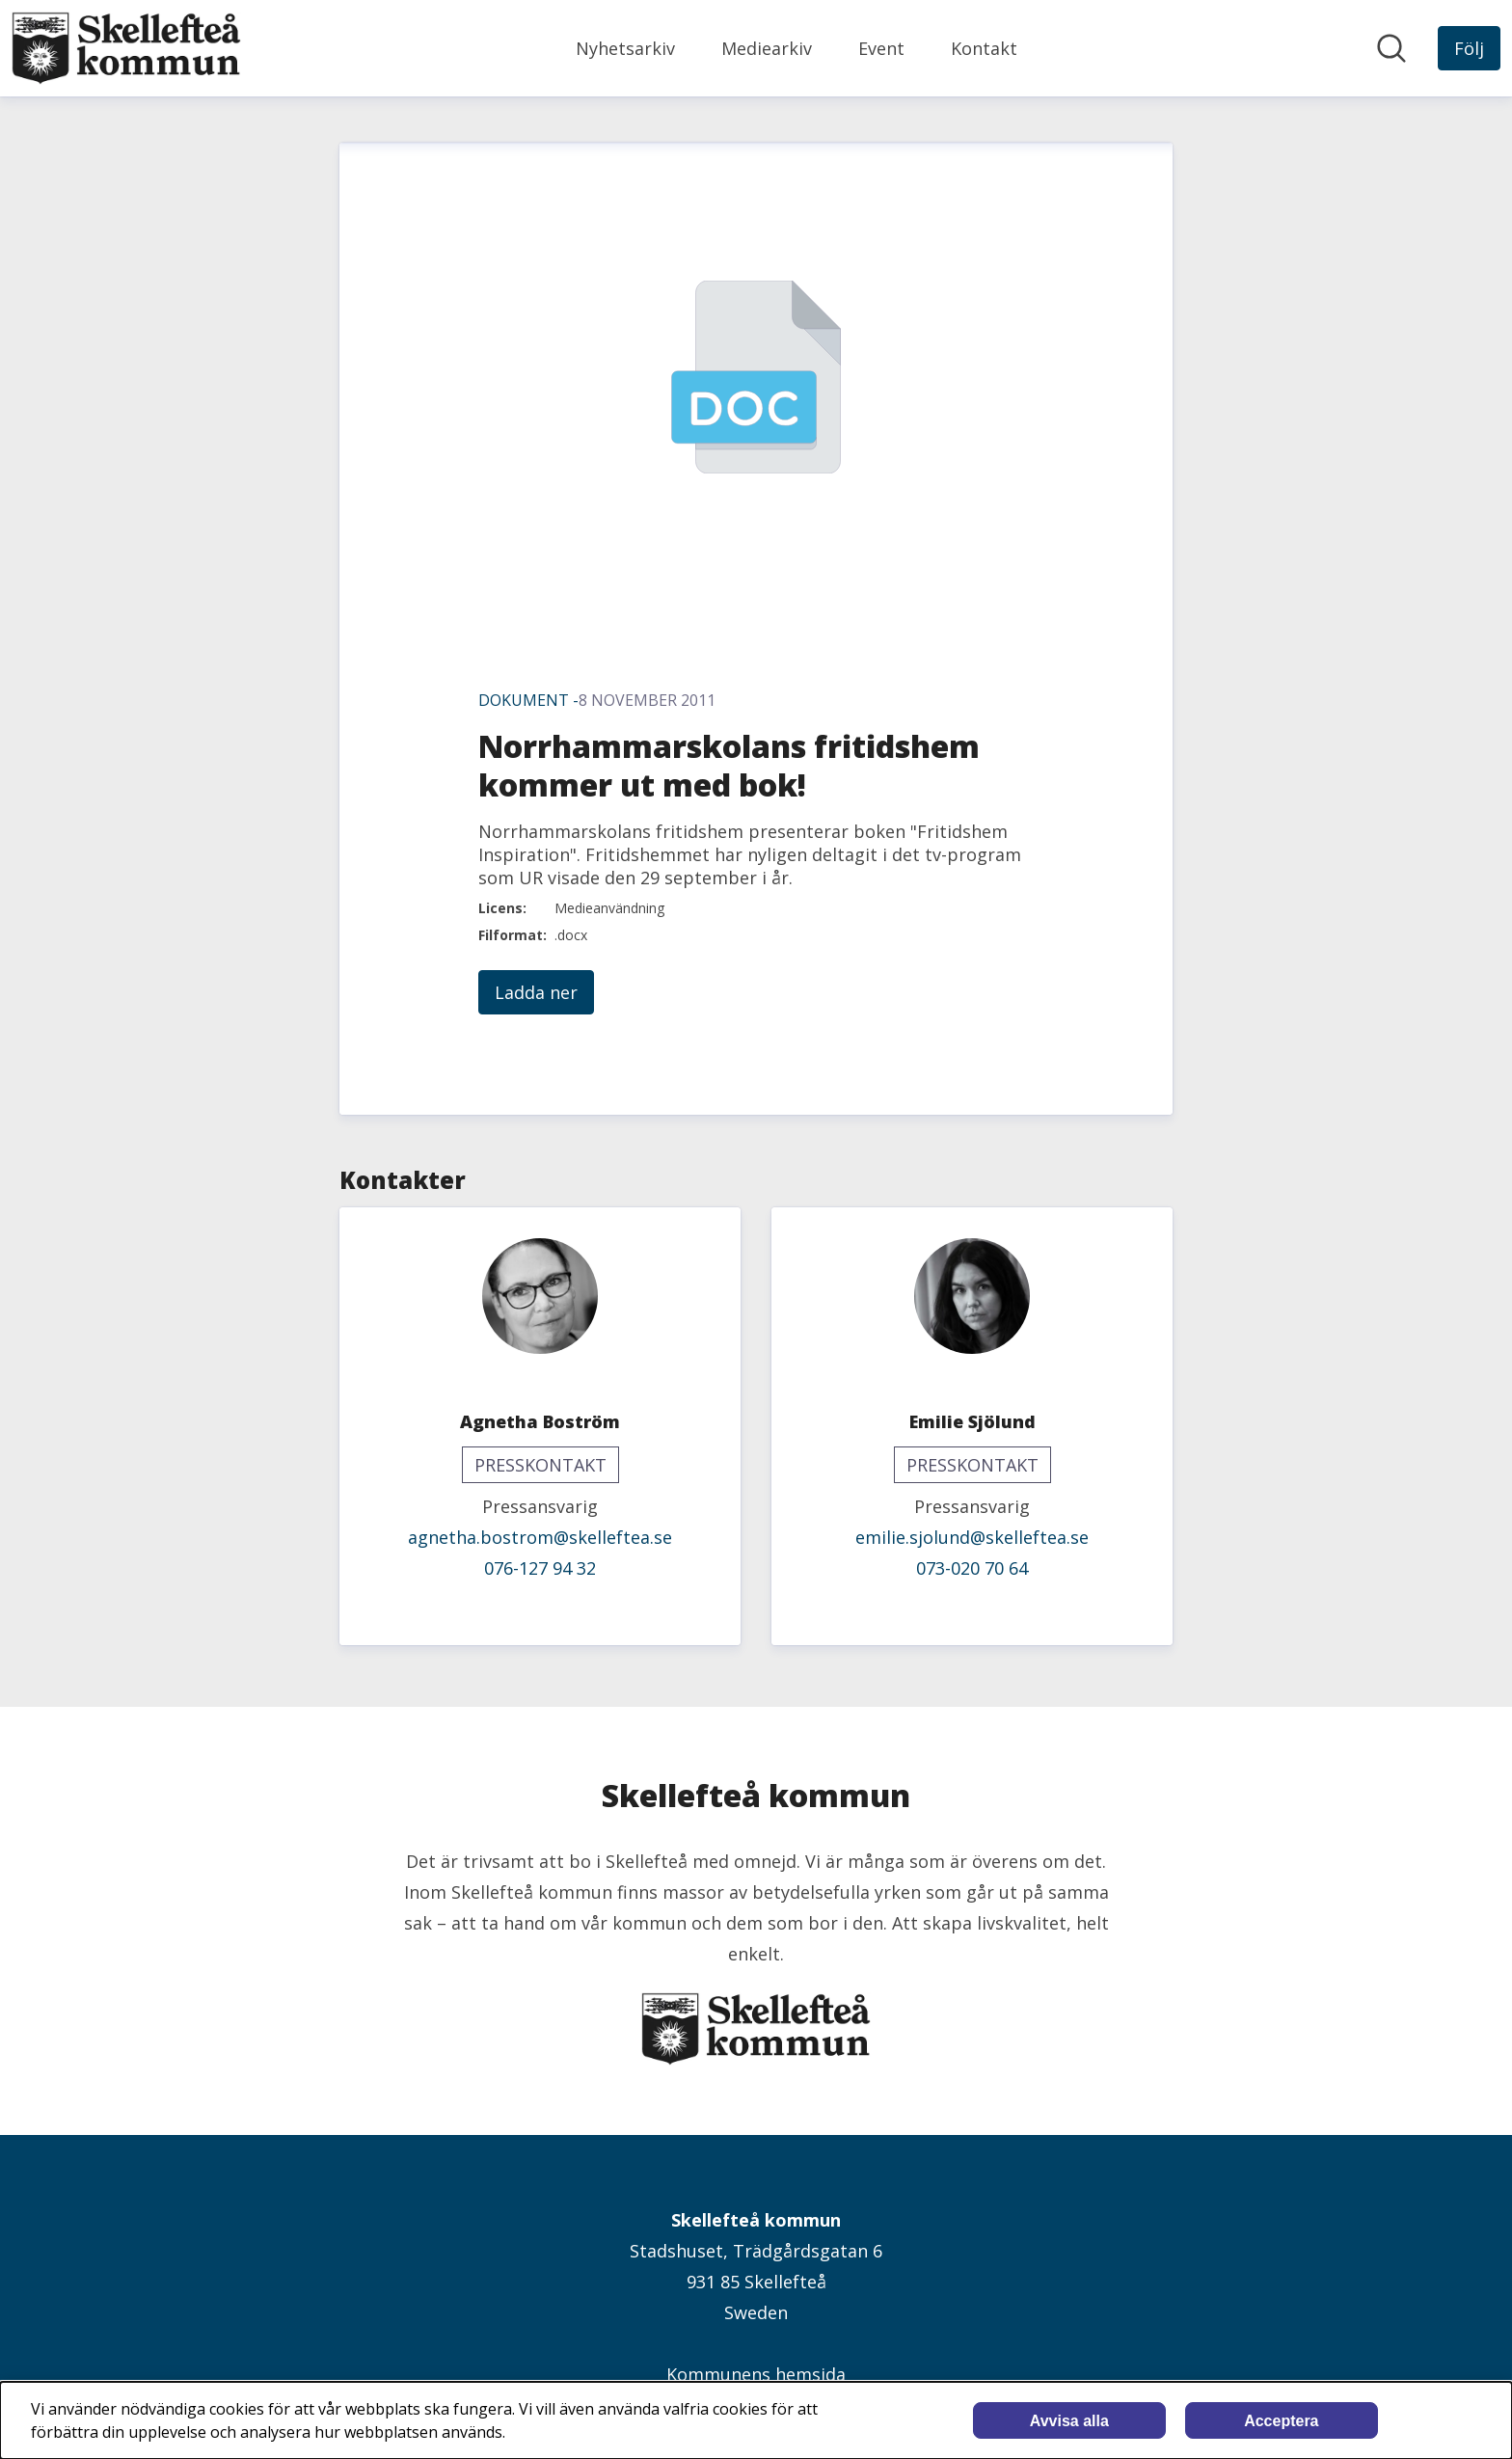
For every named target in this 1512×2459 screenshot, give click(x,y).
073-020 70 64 (972, 1568)
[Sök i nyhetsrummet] (1391, 48)
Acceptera (1281, 2421)
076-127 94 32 (540, 1568)
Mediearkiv (766, 48)
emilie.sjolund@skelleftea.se (972, 1537)
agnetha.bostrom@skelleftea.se (540, 1537)
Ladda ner (536, 992)
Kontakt (984, 48)
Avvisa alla (1069, 2421)
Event (881, 48)
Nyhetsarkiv (625, 48)
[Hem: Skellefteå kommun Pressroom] (126, 48)
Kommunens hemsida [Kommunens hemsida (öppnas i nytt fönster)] (756, 2374)
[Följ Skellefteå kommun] (1469, 48)
